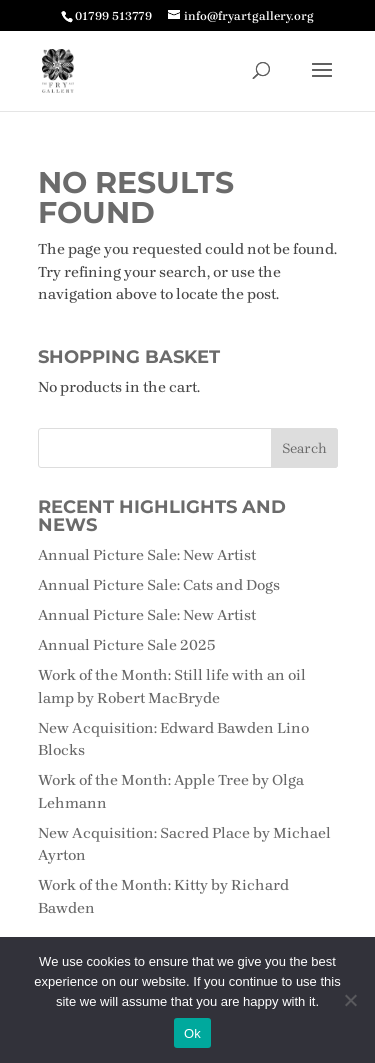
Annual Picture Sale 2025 (127, 645)
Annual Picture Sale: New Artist (147, 555)
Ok (192, 1033)
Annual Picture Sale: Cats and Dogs (159, 585)
